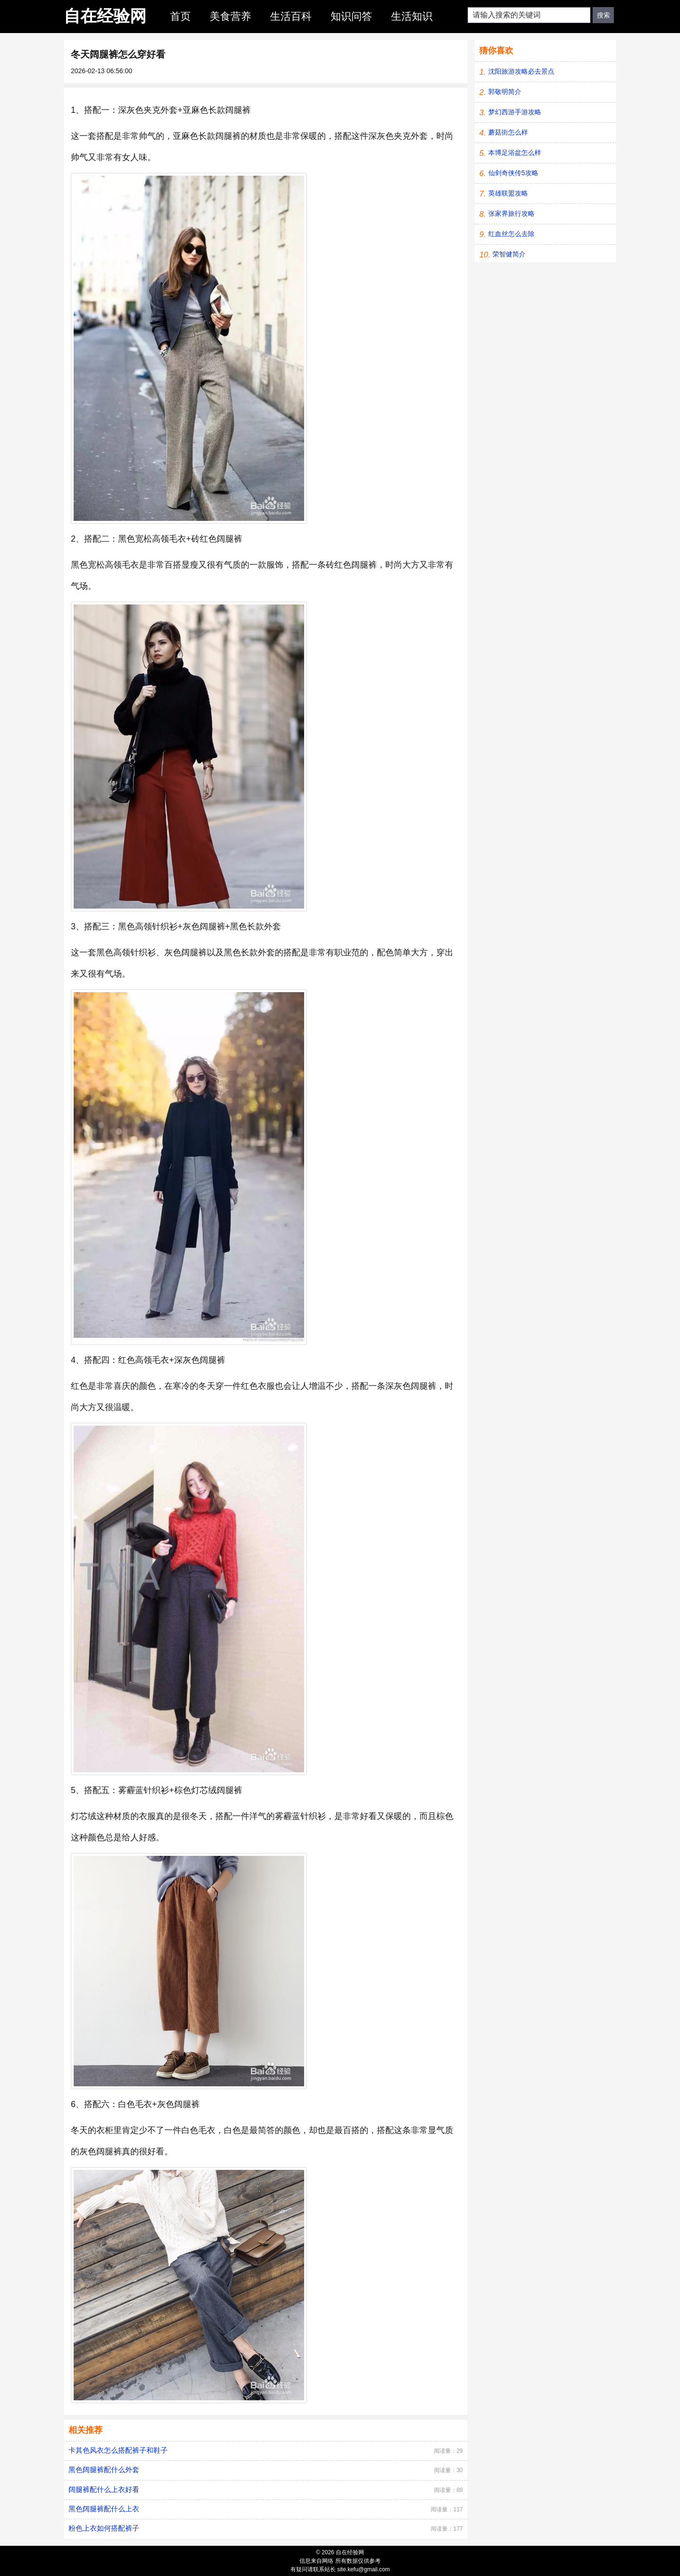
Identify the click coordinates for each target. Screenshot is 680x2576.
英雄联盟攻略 (508, 193)
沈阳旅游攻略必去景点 (521, 71)
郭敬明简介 (504, 91)
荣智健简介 (509, 254)
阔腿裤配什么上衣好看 (103, 2489)
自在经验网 (105, 16)
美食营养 (230, 16)
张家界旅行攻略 (511, 213)
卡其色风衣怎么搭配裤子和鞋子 (118, 2450)
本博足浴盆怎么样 (514, 152)
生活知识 (412, 16)
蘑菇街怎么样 (508, 132)
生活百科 (291, 16)
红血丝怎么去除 (511, 234)
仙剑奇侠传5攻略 (513, 173)
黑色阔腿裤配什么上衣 (103, 2509)
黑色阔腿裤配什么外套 (103, 2469)
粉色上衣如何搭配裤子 (103, 2528)
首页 (180, 16)
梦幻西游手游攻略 (514, 112)
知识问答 (351, 16)
